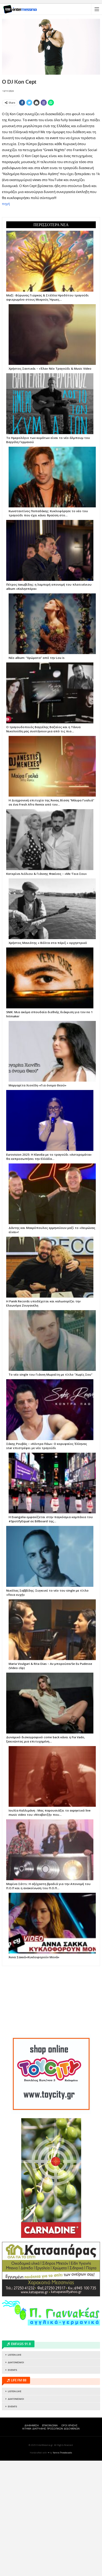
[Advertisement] (51, 135)
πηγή (6, 261)
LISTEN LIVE (14, 2470)
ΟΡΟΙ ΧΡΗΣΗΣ (69, 2540)
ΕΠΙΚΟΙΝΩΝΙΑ (50, 2540)
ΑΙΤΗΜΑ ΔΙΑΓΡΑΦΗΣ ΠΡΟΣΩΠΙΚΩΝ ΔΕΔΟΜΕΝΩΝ (51, 2544)
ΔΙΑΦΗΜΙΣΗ (31, 2540)
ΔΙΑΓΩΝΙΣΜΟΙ (16, 2477)
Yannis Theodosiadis (62, 2568)
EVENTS (12, 2485)
